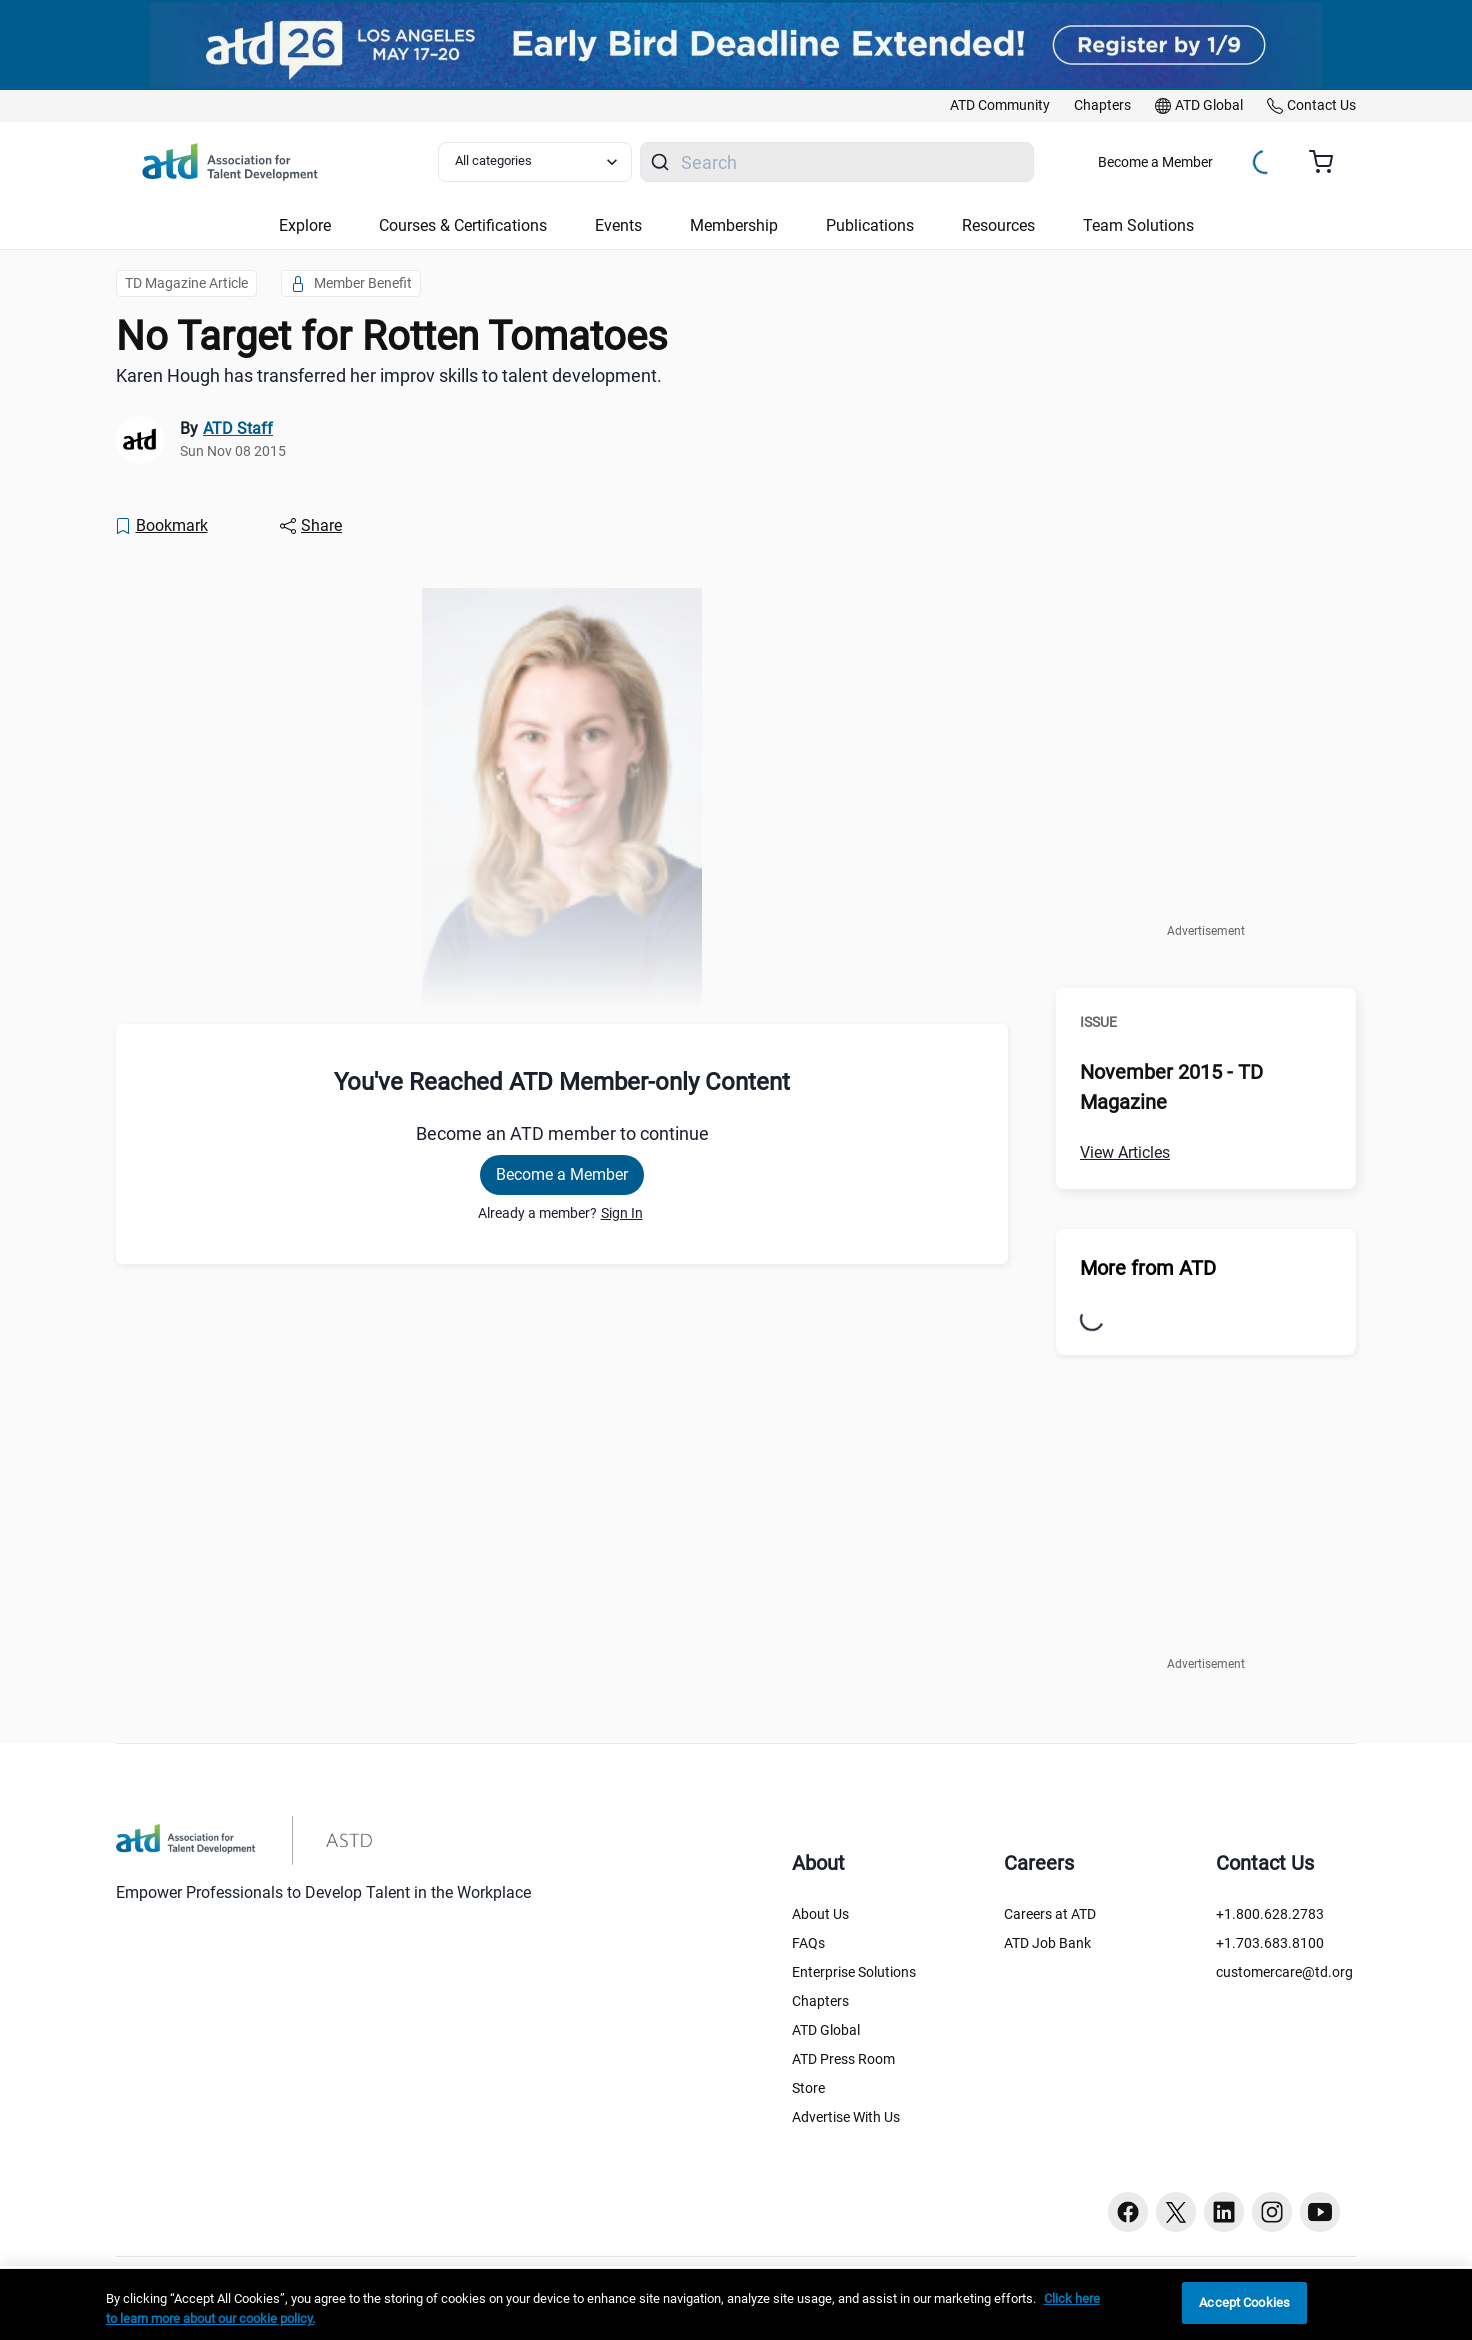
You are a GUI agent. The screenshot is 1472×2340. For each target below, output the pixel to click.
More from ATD (1148, 1268)
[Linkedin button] (1224, 2212)
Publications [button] (870, 225)
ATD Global (826, 2030)
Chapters (820, 2001)
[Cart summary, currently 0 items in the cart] (1328, 162)
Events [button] (618, 225)
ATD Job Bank (1047, 1943)
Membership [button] (734, 225)
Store (808, 2088)
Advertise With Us (846, 2117)
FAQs (808, 1943)
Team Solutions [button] (1138, 225)
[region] (736, 2304)
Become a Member (1155, 162)
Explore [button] (305, 225)
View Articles (1125, 1152)
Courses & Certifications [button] (463, 225)
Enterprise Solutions (854, 1972)
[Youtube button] (1320, 2212)
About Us (820, 1914)
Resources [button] (998, 225)
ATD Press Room (843, 2059)
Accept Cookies (1244, 2302)
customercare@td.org (1284, 1972)
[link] (1000, 106)
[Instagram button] (1272, 2212)
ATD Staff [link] (238, 428)
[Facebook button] (1128, 2212)
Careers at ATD (1050, 1914)
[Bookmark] (161, 526)
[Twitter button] (1176, 2212)
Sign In (622, 1213)
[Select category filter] (535, 162)
